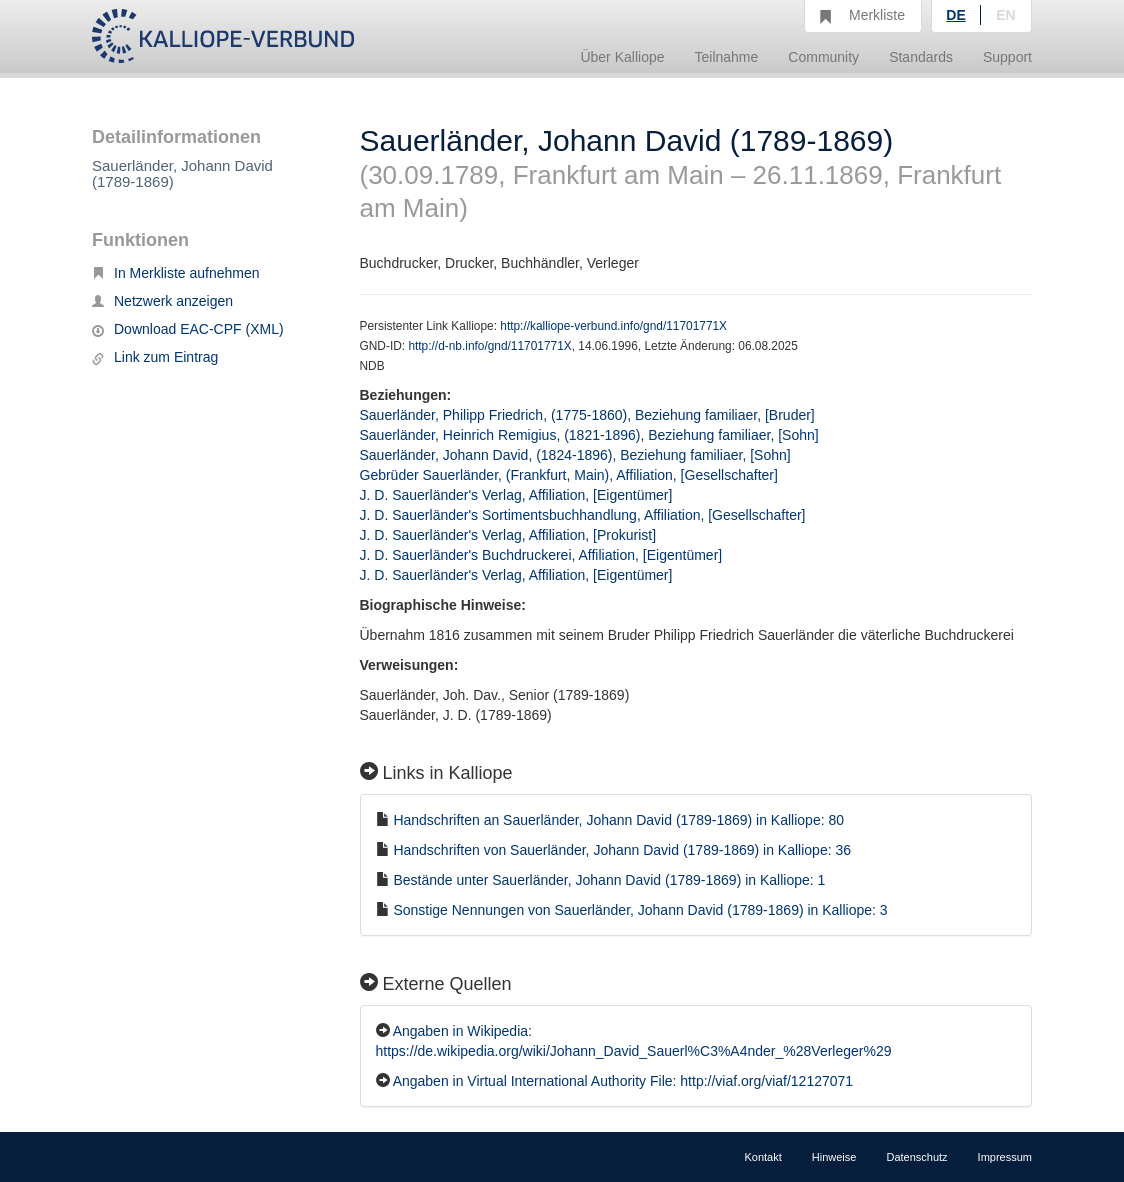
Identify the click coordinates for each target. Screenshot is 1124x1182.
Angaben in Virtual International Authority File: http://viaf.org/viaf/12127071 (623, 1081)
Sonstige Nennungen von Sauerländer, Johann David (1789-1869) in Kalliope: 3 (640, 910)
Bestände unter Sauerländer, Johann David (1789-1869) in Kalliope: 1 (609, 880)
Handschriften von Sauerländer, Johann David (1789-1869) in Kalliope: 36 (622, 850)
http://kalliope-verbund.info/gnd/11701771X (613, 326)
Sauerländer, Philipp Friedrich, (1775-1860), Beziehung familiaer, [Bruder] (587, 415)
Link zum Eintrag (155, 357)
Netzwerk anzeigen (162, 301)
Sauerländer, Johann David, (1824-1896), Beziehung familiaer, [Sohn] (575, 455)
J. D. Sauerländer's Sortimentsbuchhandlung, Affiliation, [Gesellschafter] (583, 515)
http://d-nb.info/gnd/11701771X (489, 346)
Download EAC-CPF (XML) (188, 329)
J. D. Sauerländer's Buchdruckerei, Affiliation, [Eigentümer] (541, 555)
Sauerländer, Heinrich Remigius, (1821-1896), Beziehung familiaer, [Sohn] (589, 435)
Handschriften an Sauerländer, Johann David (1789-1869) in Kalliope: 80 (618, 820)
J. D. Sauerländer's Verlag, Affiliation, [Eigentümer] (516, 495)
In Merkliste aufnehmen (176, 273)
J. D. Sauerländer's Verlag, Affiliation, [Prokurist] (508, 535)
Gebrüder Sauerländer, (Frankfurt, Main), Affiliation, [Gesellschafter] (569, 475)
